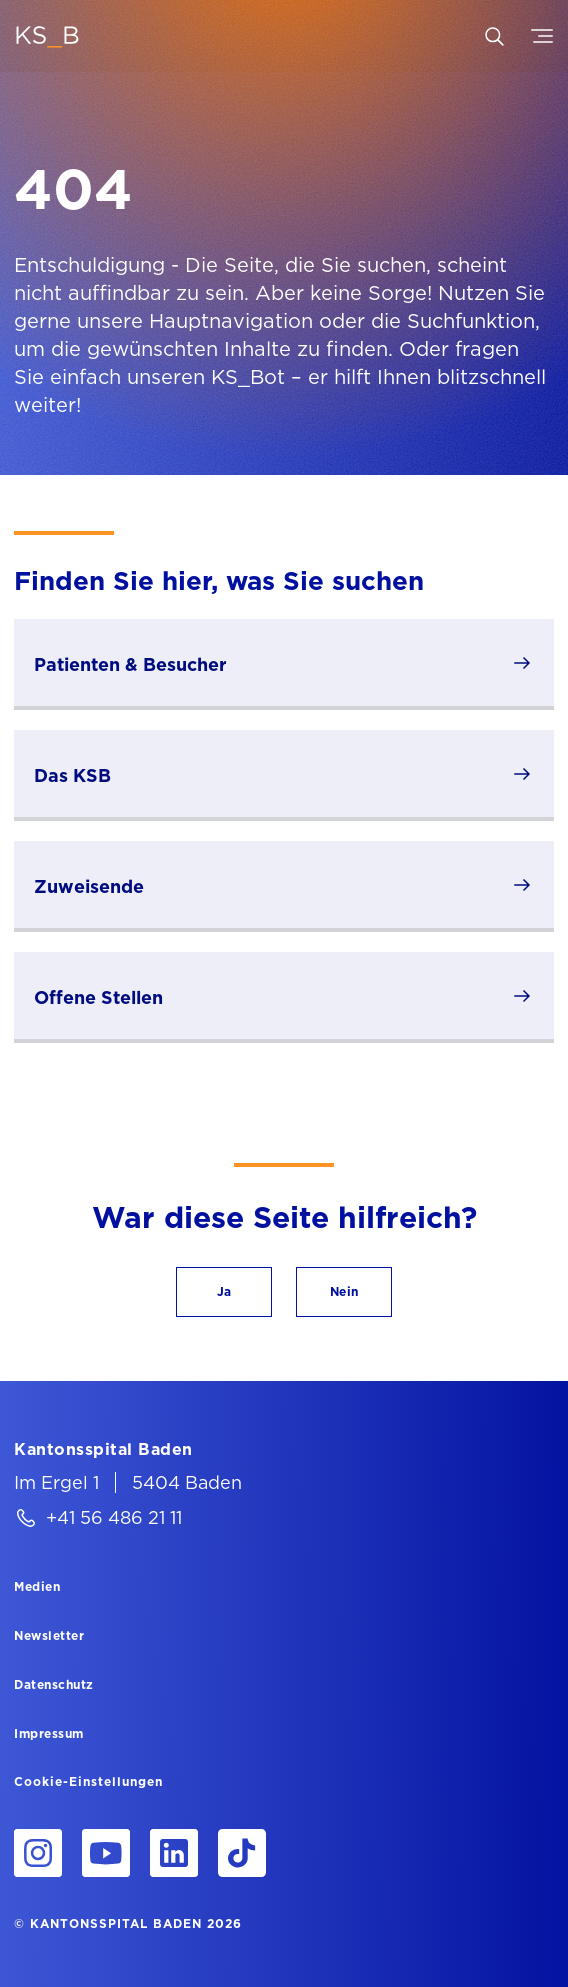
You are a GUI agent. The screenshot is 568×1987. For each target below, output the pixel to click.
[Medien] (37, 1586)
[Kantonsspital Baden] (103, 1449)
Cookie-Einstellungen (88, 1782)
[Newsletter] (49, 1635)
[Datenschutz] (54, 1684)
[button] (224, 1292)
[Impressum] (49, 1733)
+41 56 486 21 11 (114, 1517)
